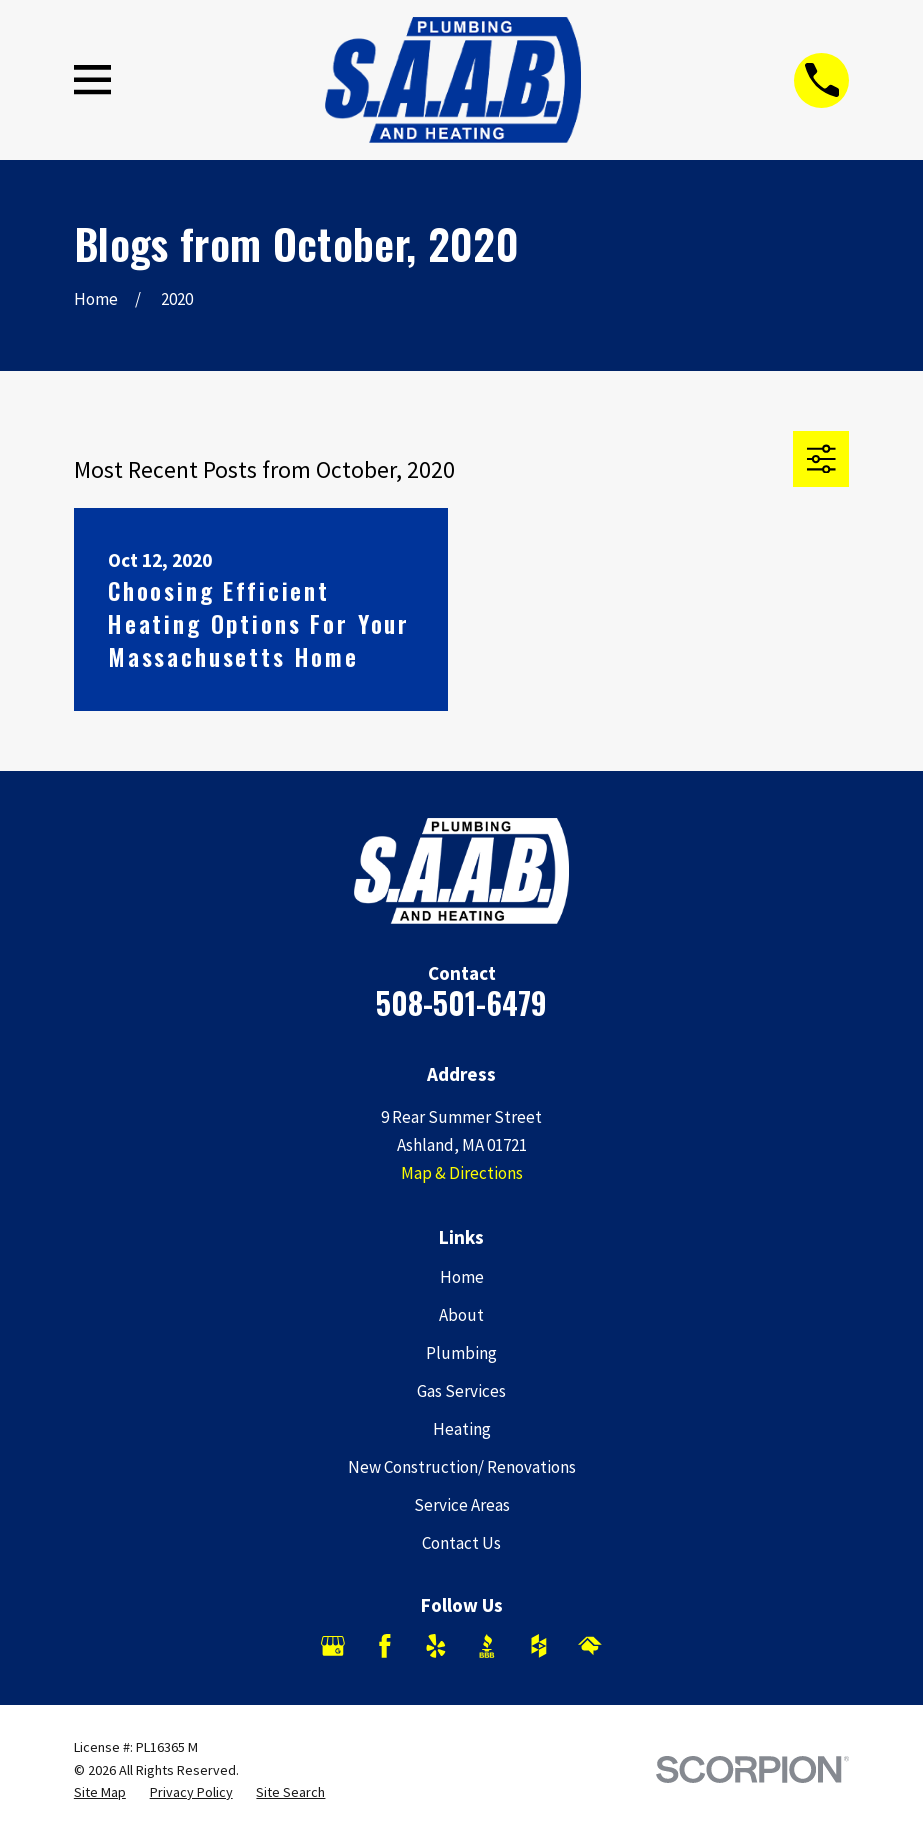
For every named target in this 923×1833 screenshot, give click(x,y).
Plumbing (461, 1353)
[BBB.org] (487, 1646)
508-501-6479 (461, 1002)
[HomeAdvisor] (590, 1646)
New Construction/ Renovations (462, 1467)
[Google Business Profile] (333, 1646)
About (461, 1315)
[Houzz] (539, 1646)
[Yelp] (436, 1646)
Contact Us (461, 1543)
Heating (462, 1429)
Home (462, 1277)
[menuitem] (100, 1793)
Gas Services (461, 1391)
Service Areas (462, 1505)
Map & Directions (462, 1173)
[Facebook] (385, 1646)
